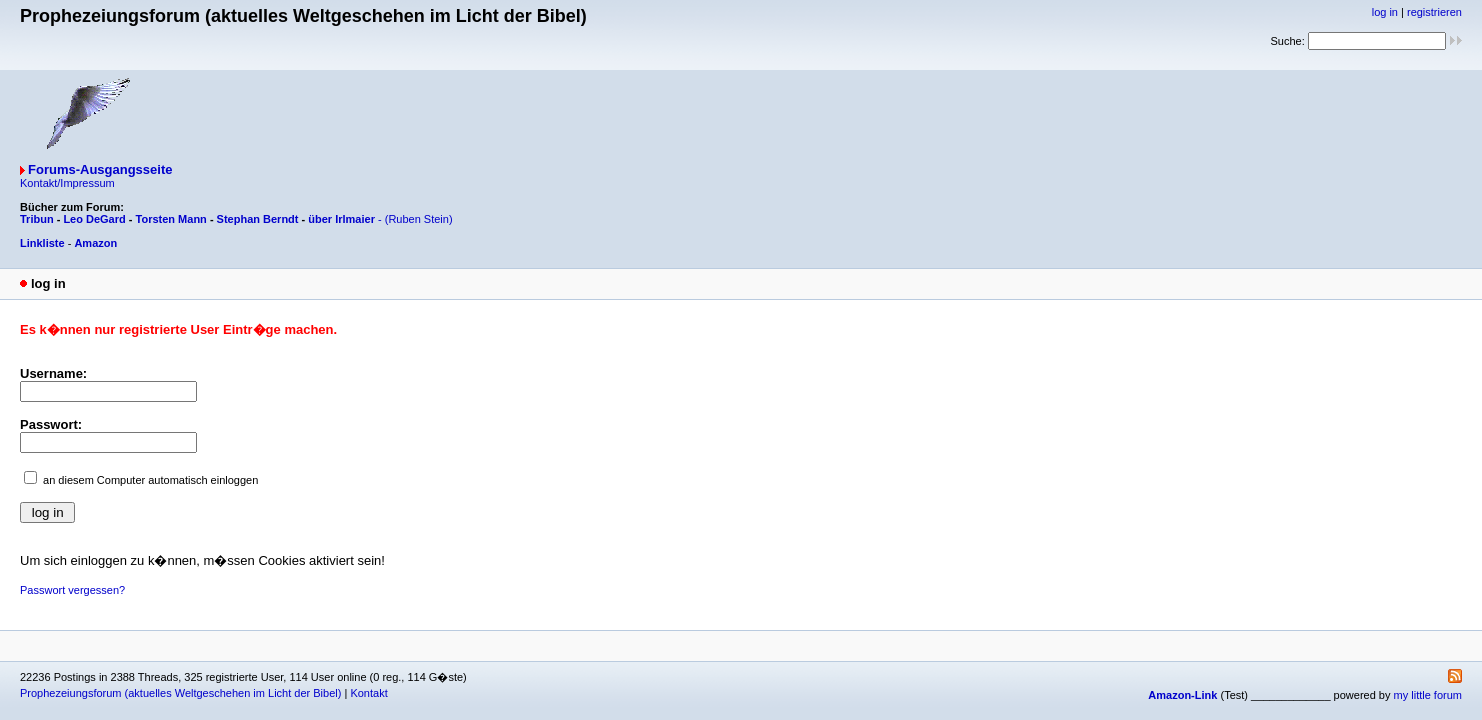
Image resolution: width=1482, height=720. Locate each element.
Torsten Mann (171, 219)
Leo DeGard (94, 219)
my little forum (1428, 695)
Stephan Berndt (258, 219)
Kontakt (368, 693)
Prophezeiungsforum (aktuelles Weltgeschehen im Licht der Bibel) (180, 693)
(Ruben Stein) (419, 219)
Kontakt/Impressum (67, 183)
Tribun (37, 219)
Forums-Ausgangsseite (100, 169)
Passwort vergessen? (72, 590)
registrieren (1434, 12)
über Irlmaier (341, 219)
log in (1385, 12)
